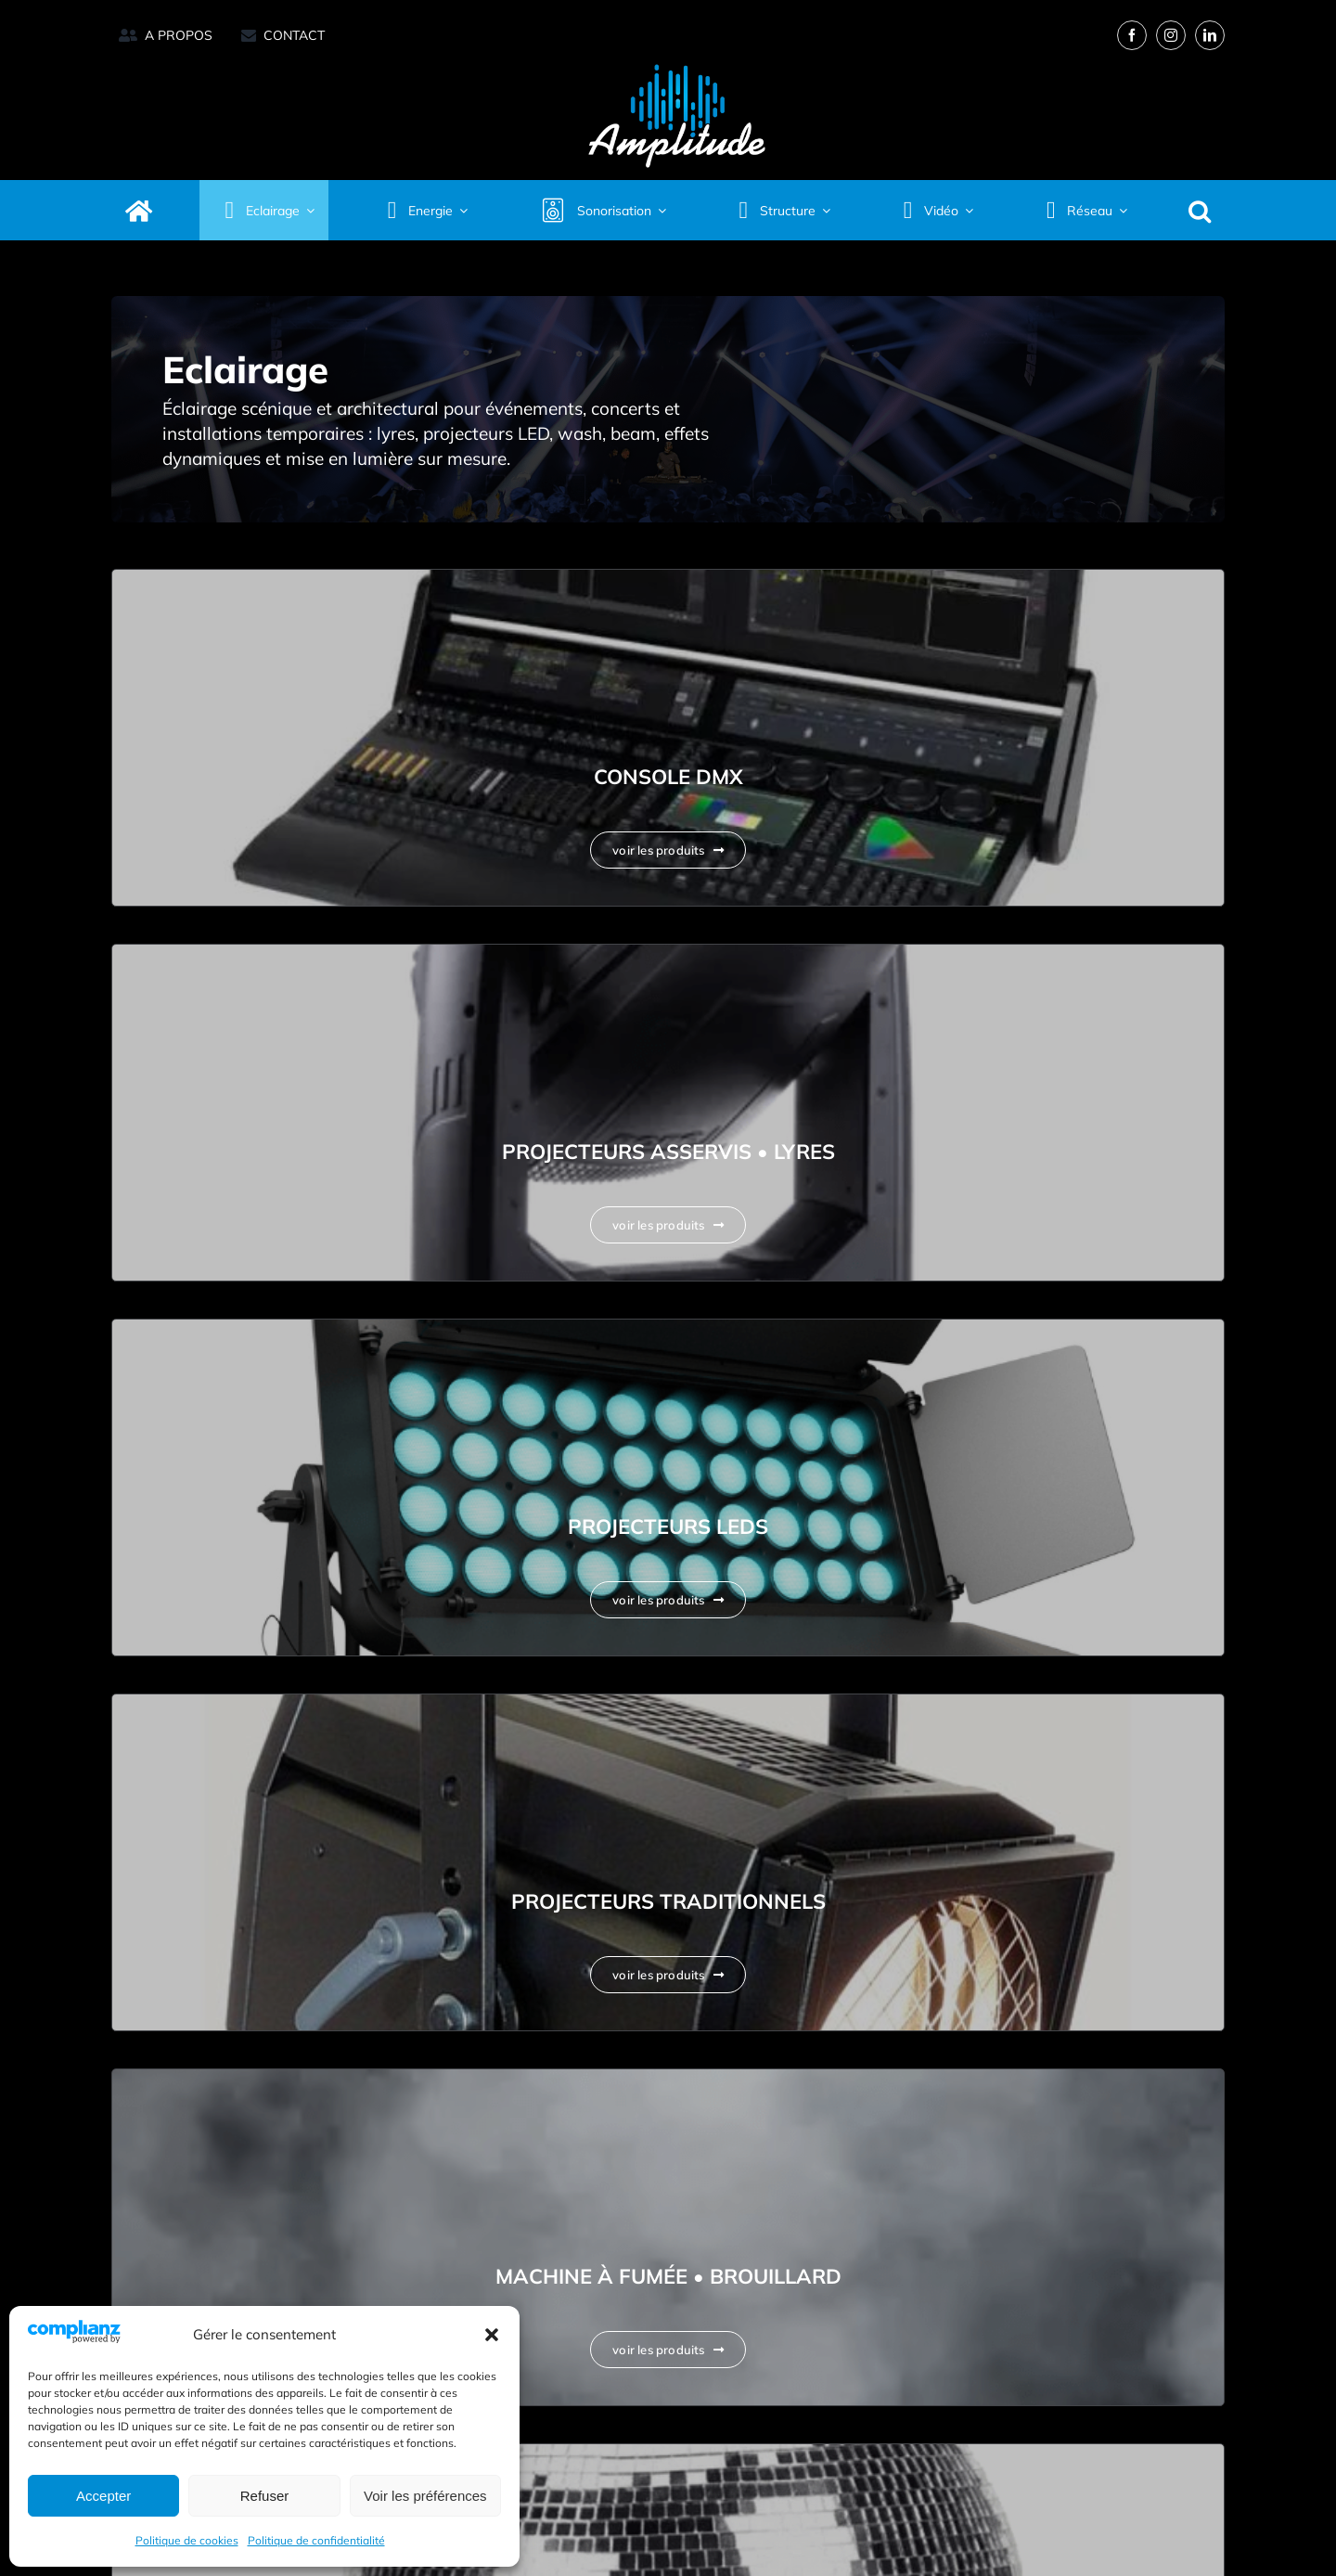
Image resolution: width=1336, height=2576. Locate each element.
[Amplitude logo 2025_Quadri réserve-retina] (676, 60)
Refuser (264, 2496)
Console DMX (668, 777)
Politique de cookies (186, 2540)
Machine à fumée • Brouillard (668, 2276)
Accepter (103, 2496)
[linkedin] (1210, 35)
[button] (491, 2334)
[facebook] (1132, 35)
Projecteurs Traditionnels (668, 1901)
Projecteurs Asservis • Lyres (668, 1152)
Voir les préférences (425, 2496)
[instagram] (1171, 35)
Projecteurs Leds (668, 1526)
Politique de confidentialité (316, 2540)
